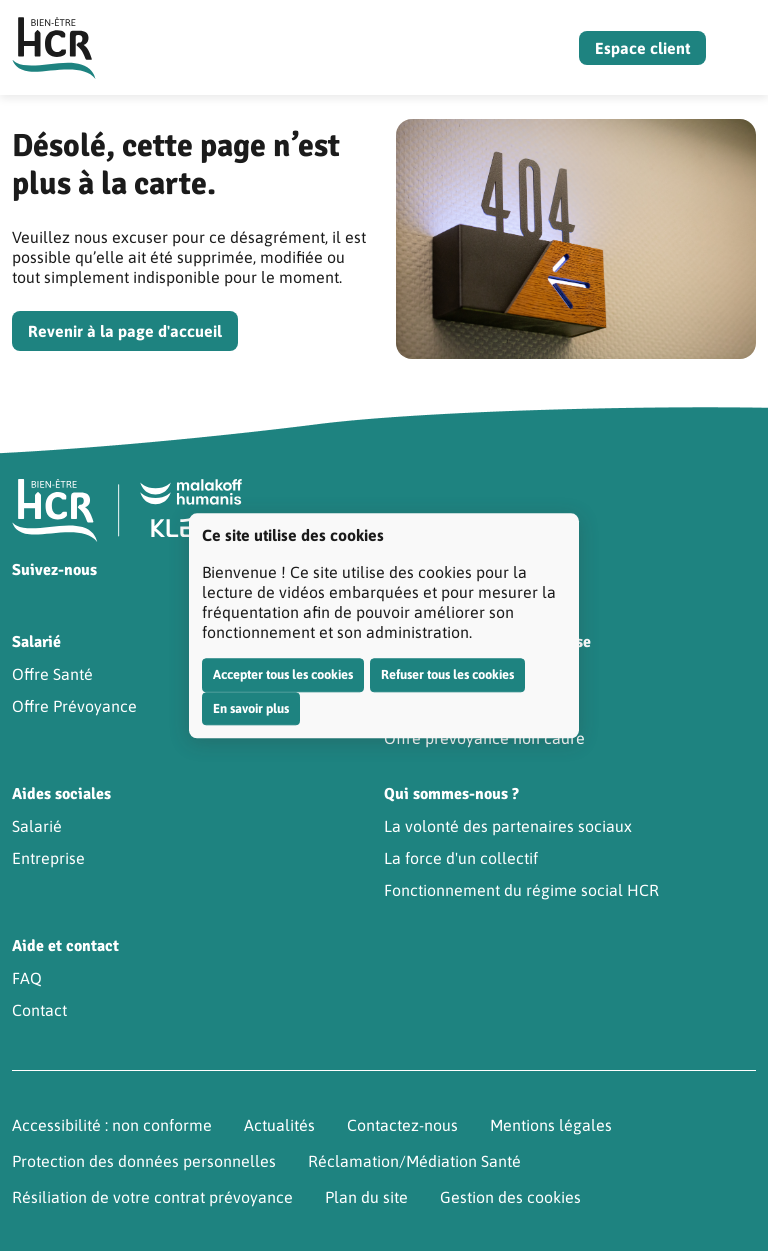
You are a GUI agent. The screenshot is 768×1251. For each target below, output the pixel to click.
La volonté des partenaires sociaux (508, 826)
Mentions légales (551, 1125)
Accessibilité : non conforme (112, 1125)
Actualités (279, 1125)
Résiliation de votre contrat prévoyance (152, 1197)
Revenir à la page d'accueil (125, 331)
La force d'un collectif (461, 858)
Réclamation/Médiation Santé (414, 1161)
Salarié (37, 826)
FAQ (27, 978)
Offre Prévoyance (74, 706)
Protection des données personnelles (144, 1161)
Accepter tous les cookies (283, 674)
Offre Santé (52, 674)
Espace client (642, 48)
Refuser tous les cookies (447, 674)
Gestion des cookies (510, 1197)
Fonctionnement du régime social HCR (521, 890)
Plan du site (366, 1197)
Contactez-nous (402, 1125)
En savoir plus (251, 708)
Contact (39, 1010)
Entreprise (48, 858)
